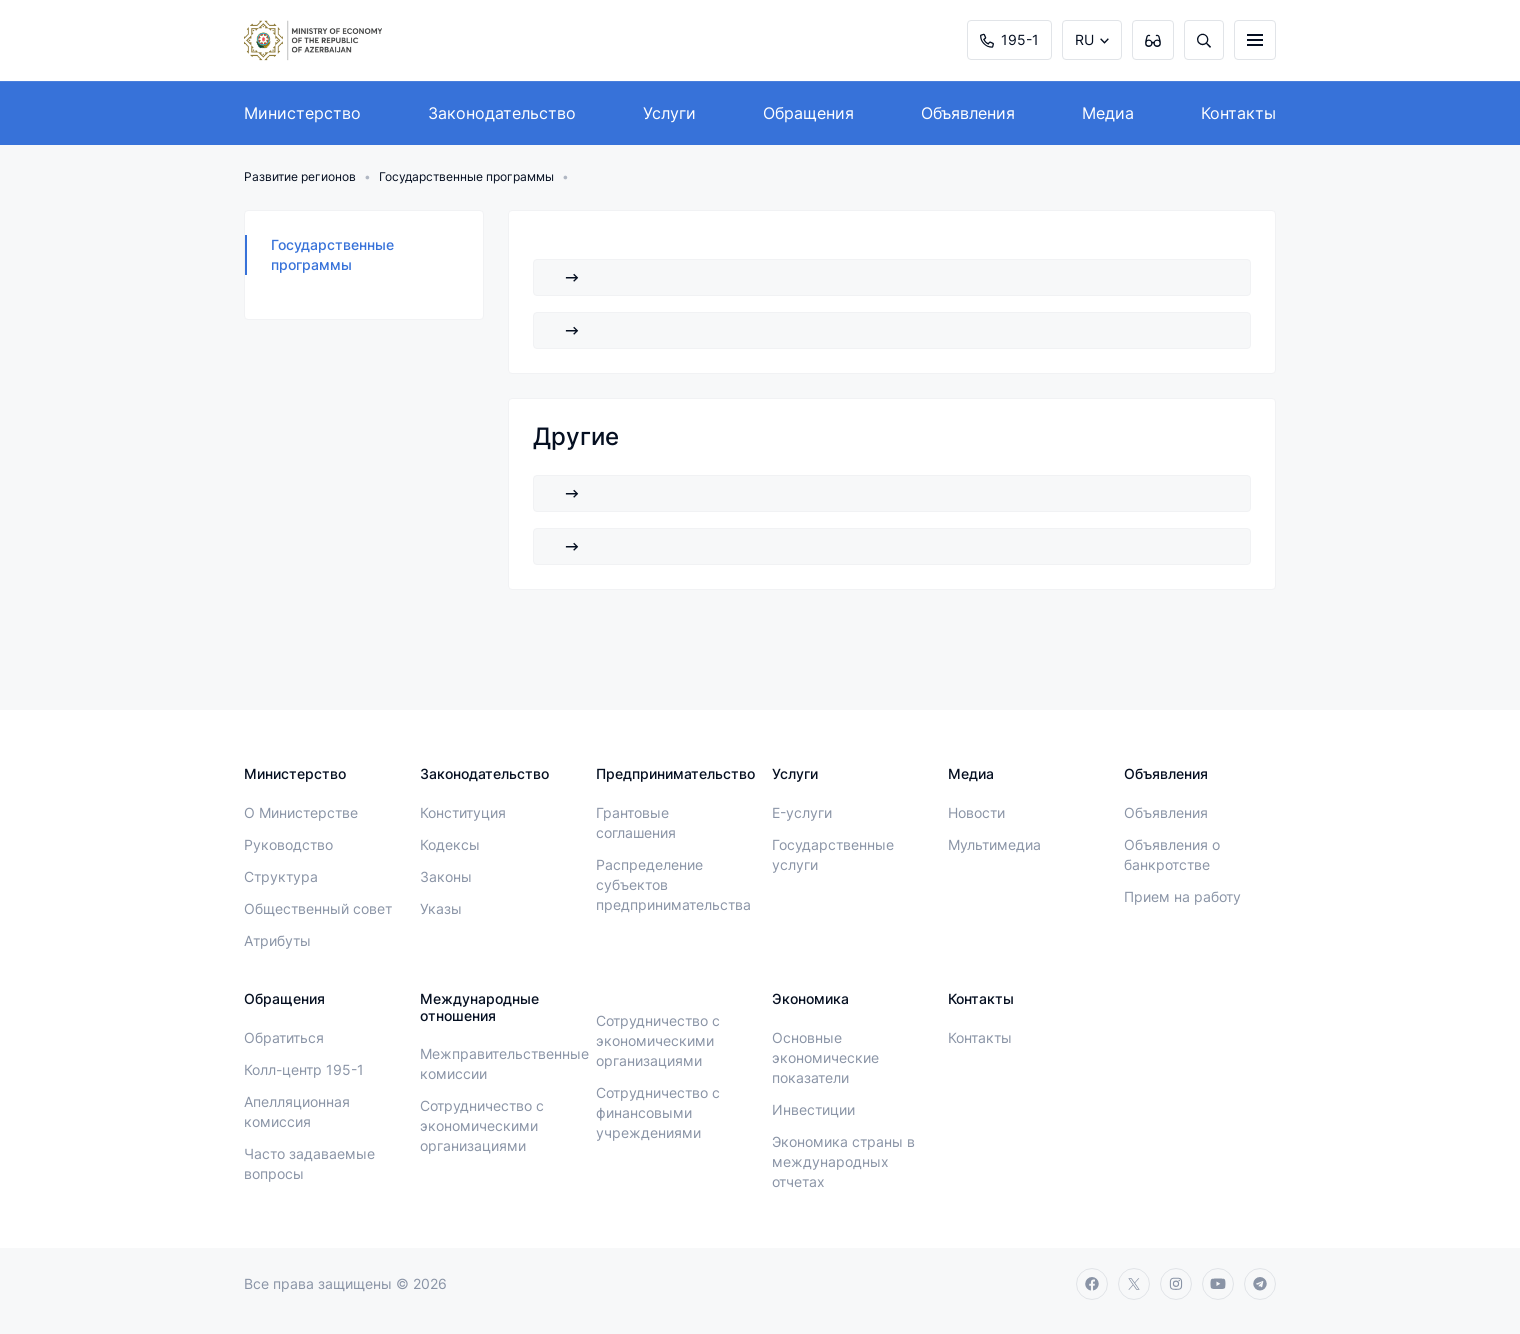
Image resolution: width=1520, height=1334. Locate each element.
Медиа (1108, 113)
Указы (441, 908)
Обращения (808, 113)
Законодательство (502, 113)
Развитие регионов (300, 176)
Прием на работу (1182, 896)
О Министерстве (301, 812)
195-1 (1009, 39)
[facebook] (1092, 1284)
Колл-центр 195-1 (304, 1069)
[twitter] (1134, 1284)
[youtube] (1218, 1284)
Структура (281, 876)
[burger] (1255, 40)
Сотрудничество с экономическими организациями (482, 1125)
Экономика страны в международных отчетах (843, 1161)
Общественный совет (318, 908)
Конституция (463, 812)
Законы (446, 876)
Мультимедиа (994, 844)
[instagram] (1176, 1284)
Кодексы (450, 844)
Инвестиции (813, 1109)
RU (1084, 39)
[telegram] (1260, 1284)
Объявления (968, 113)
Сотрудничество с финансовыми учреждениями (658, 1112)
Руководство (288, 844)
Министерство (302, 113)
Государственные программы (466, 176)
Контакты (1238, 113)
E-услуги (802, 812)
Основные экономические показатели (825, 1057)
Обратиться (284, 1037)
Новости (976, 812)
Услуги (669, 113)
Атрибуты (277, 940)
